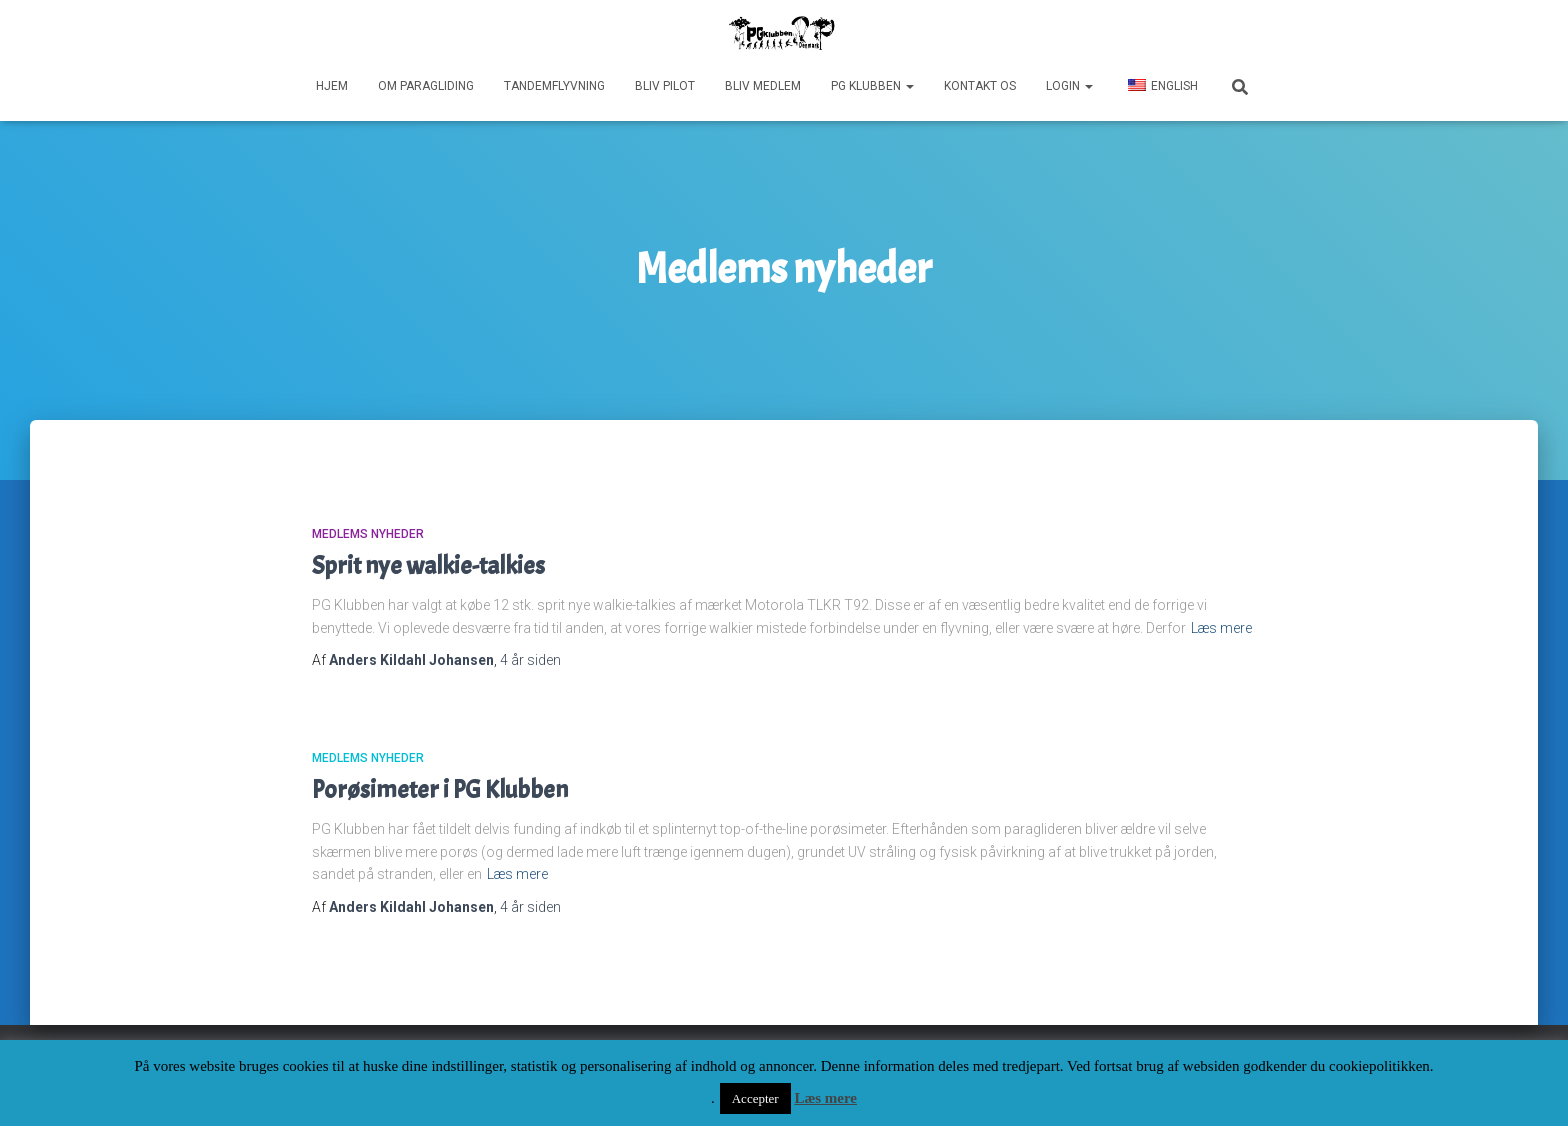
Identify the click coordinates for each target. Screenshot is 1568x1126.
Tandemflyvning (554, 86)
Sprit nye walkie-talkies (428, 566)
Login (1069, 86)
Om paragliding (426, 86)
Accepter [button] (755, 1098)
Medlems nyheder (368, 534)
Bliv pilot (665, 86)
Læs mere (1221, 628)
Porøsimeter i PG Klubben (440, 790)
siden (530, 660)
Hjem (332, 86)
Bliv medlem (763, 86)
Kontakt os (980, 86)
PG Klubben (872, 86)
